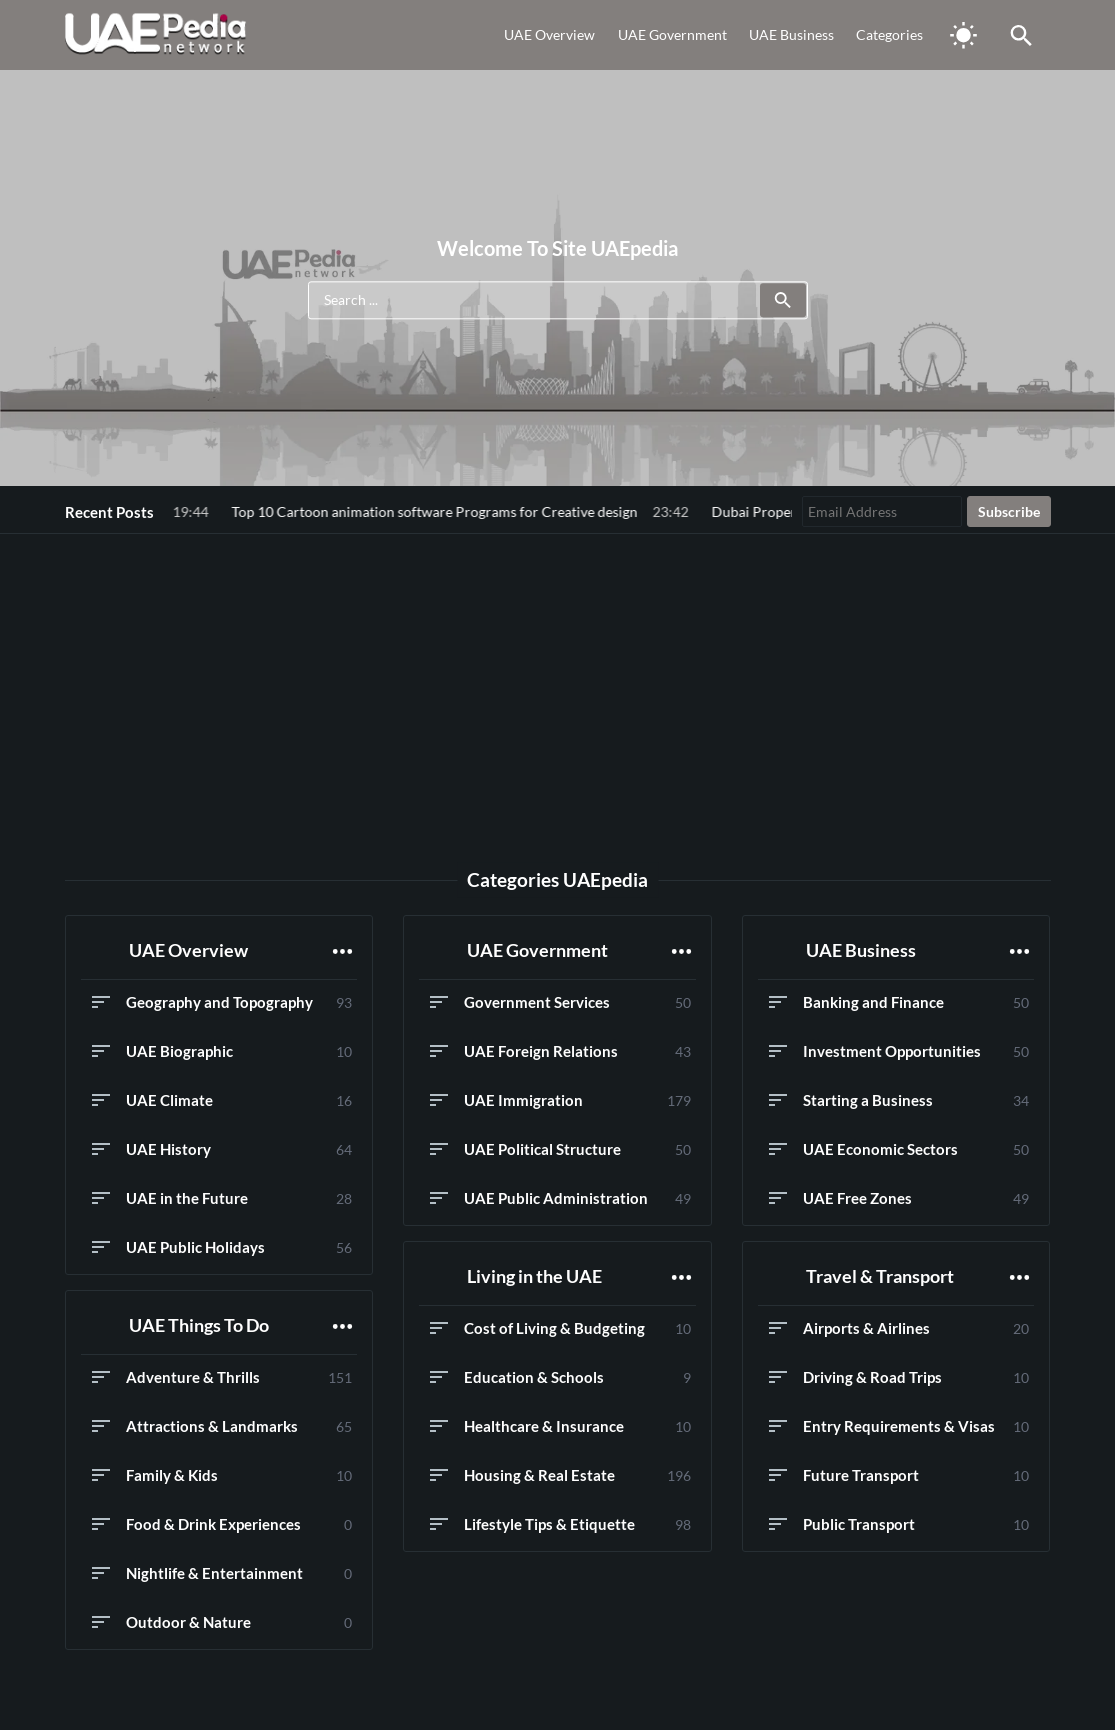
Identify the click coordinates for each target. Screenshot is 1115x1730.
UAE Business (791, 34)
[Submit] (783, 301)
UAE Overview (549, 34)
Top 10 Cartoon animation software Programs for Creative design (319, 511)
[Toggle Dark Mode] (964, 34)
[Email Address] (882, 511)
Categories (889, 34)
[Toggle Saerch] (1022, 34)
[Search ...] (558, 301)
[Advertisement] (558, 691)
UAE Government (672, 34)
